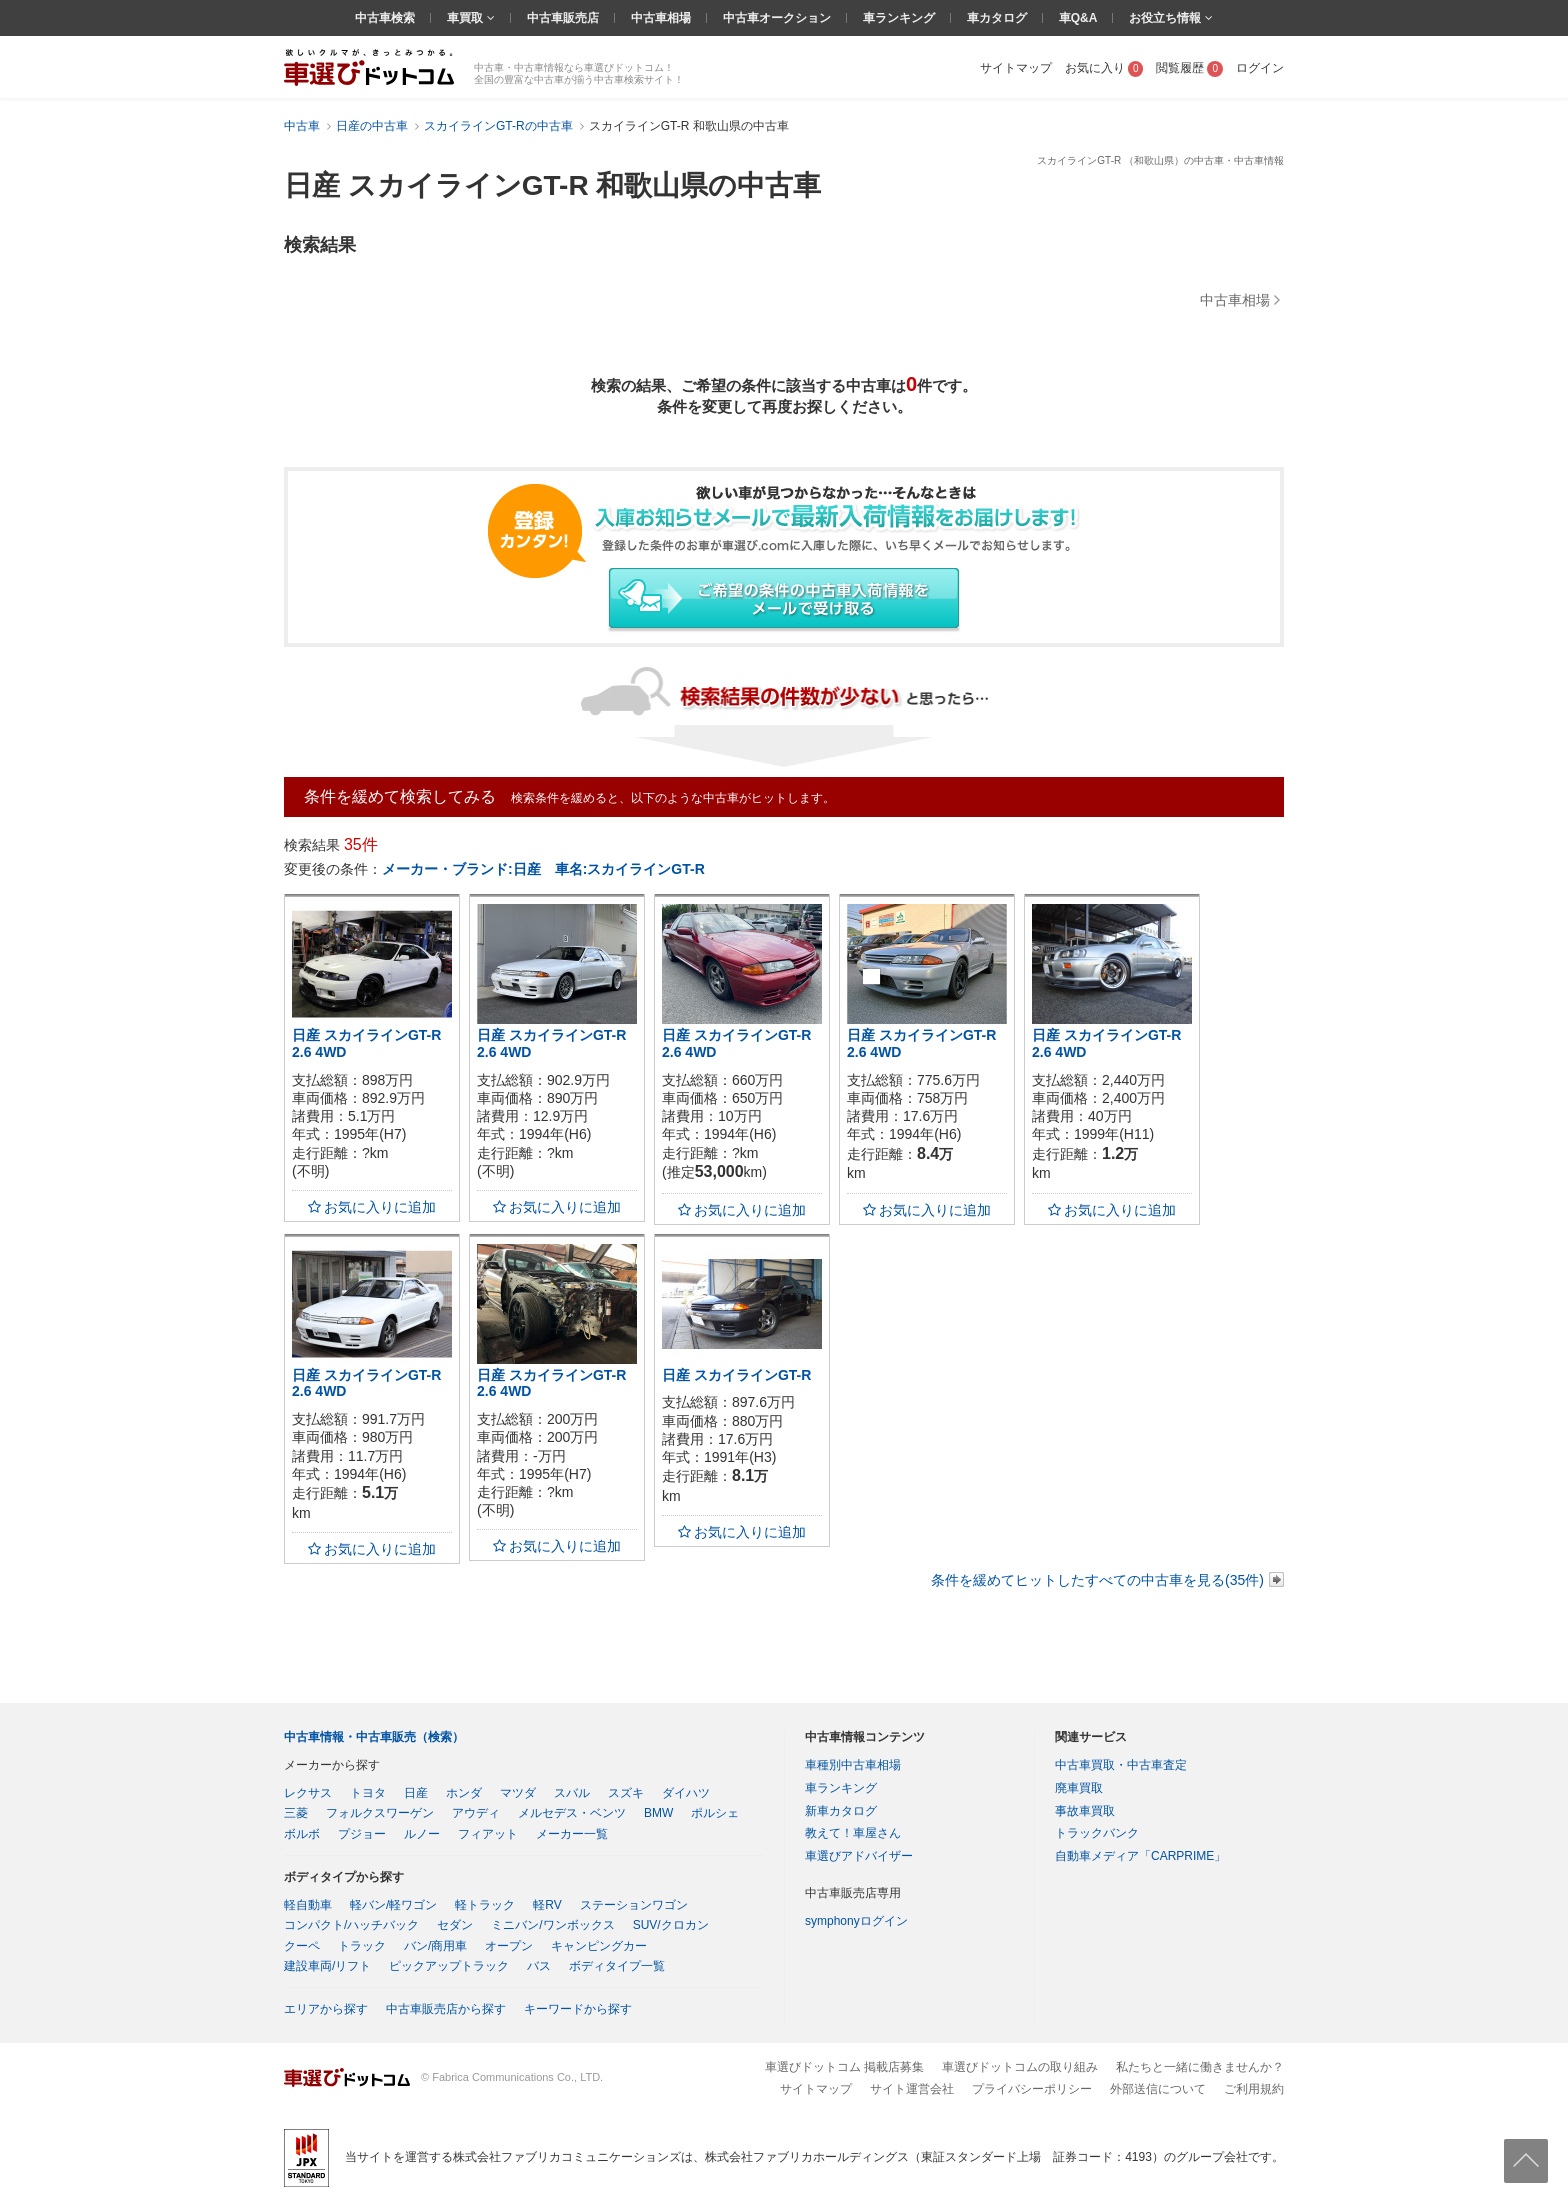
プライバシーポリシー (1032, 2089)
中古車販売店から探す (446, 2009)
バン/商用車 (435, 1946)
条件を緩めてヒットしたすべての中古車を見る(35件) (1097, 1580)
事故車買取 (1085, 1811)
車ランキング (899, 18)
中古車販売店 (563, 18)
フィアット (488, 1834)
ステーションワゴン (634, 1905)
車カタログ (997, 18)
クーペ (302, 1946)
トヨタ (368, 1793)
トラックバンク (1097, 1833)
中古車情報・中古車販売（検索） (374, 1737)
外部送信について (1158, 2089)
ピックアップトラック (449, 1966)
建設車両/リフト (327, 1966)
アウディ (476, 1813)
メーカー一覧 (572, 1834)
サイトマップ (1016, 68)
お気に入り (1104, 68)
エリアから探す (326, 2009)
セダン (455, 1925)
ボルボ (302, 1834)
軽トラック (485, 1905)
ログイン (1260, 68)
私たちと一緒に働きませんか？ (1200, 2067)
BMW (658, 1813)
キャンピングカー (599, 1946)
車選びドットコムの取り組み (1020, 2067)
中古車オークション (777, 18)
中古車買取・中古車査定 (1121, 1765)
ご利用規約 (1254, 2089)
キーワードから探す (578, 2009)
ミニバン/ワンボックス (552, 1925)
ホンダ (464, 1793)
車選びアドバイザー (859, 1856)
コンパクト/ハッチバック (351, 1925)
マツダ (518, 1793)
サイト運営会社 (912, 2089)
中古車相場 (661, 18)
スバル (572, 1793)
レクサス (308, 1793)
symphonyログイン (856, 1921)
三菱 (296, 1813)
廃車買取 (1079, 1788)
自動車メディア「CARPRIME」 (1140, 1856)
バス (539, 1966)
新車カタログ (841, 1811)
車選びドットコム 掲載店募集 (844, 2067)
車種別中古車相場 (853, 1765)
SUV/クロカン (671, 1925)
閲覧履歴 (1189, 68)
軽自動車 (308, 1905)
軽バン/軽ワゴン (393, 1905)
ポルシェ (715, 1813)
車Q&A (1078, 18)
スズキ (626, 1793)
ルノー (422, 1834)
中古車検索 (385, 18)
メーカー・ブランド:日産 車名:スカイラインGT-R (543, 869)
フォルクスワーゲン (380, 1813)
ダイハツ (686, 1793)
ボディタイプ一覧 (617, 1966)
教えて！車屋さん (853, 1833)
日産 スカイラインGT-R (736, 1375)
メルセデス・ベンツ (572, 1813)
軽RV (547, 1905)
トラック (362, 1946)
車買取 (466, 18)
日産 (416, 1793)
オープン (509, 1946)
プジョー (362, 1834)
